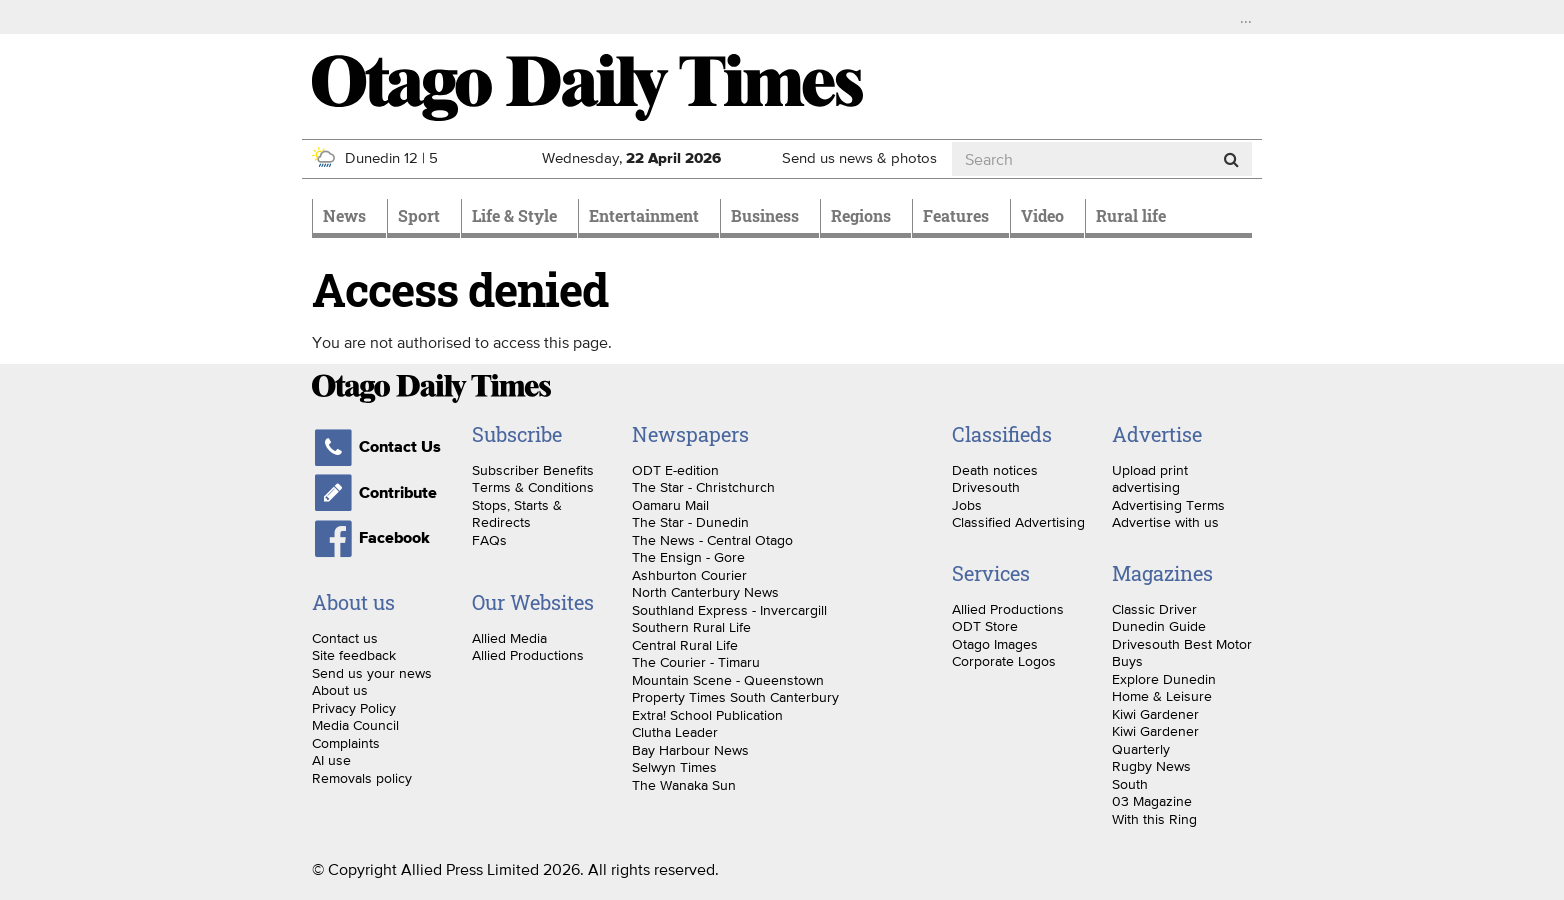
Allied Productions (528, 655)
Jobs (967, 505)
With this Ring (1154, 819)
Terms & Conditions (533, 487)
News (344, 215)
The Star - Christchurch (703, 487)
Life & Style (514, 215)
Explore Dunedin (1164, 679)
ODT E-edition (675, 470)
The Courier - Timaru (696, 662)
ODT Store (985, 626)
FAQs (489, 540)
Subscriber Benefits (533, 470)
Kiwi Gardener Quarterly (1155, 740)
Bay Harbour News (690, 750)
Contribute (374, 493)
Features (956, 215)
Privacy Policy (354, 708)
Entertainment (644, 215)
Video (1042, 215)
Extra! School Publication (707, 715)
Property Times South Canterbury (735, 697)
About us (340, 690)
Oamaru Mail (670, 505)
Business (765, 215)
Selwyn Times (674, 767)
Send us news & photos (859, 157)
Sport (419, 215)
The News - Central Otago (712, 540)
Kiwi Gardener (1155, 714)
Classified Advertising (1018, 522)
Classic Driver (1154, 609)
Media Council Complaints (355, 734)
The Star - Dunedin (690, 522)
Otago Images (995, 644)
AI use (331, 760)
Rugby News (1151, 766)
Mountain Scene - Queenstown (728, 680)
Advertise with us (1165, 522)
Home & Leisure (1162, 696)
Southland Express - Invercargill (729, 610)
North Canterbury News (705, 592)
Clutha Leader (675, 732)
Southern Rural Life (691, 627)
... (1246, 17)
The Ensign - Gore (688, 557)
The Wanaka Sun (684, 785)
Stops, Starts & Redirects (517, 514)
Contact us (345, 638)
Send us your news (372, 673)
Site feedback (354, 655)
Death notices (995, 470)
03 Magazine (1152, 801)
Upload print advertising (1150, 479)
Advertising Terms (1168, 505)
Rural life (1131, 215)
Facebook (371, 538)
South (1130, 784)
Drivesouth (986, 487)
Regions (861, 215)
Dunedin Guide (1159, 626)
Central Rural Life (685, 645)
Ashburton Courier (689, 575)
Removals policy (362, 778)
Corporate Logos (1004, 661)
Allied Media (509, 638)
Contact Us (376, 447)
